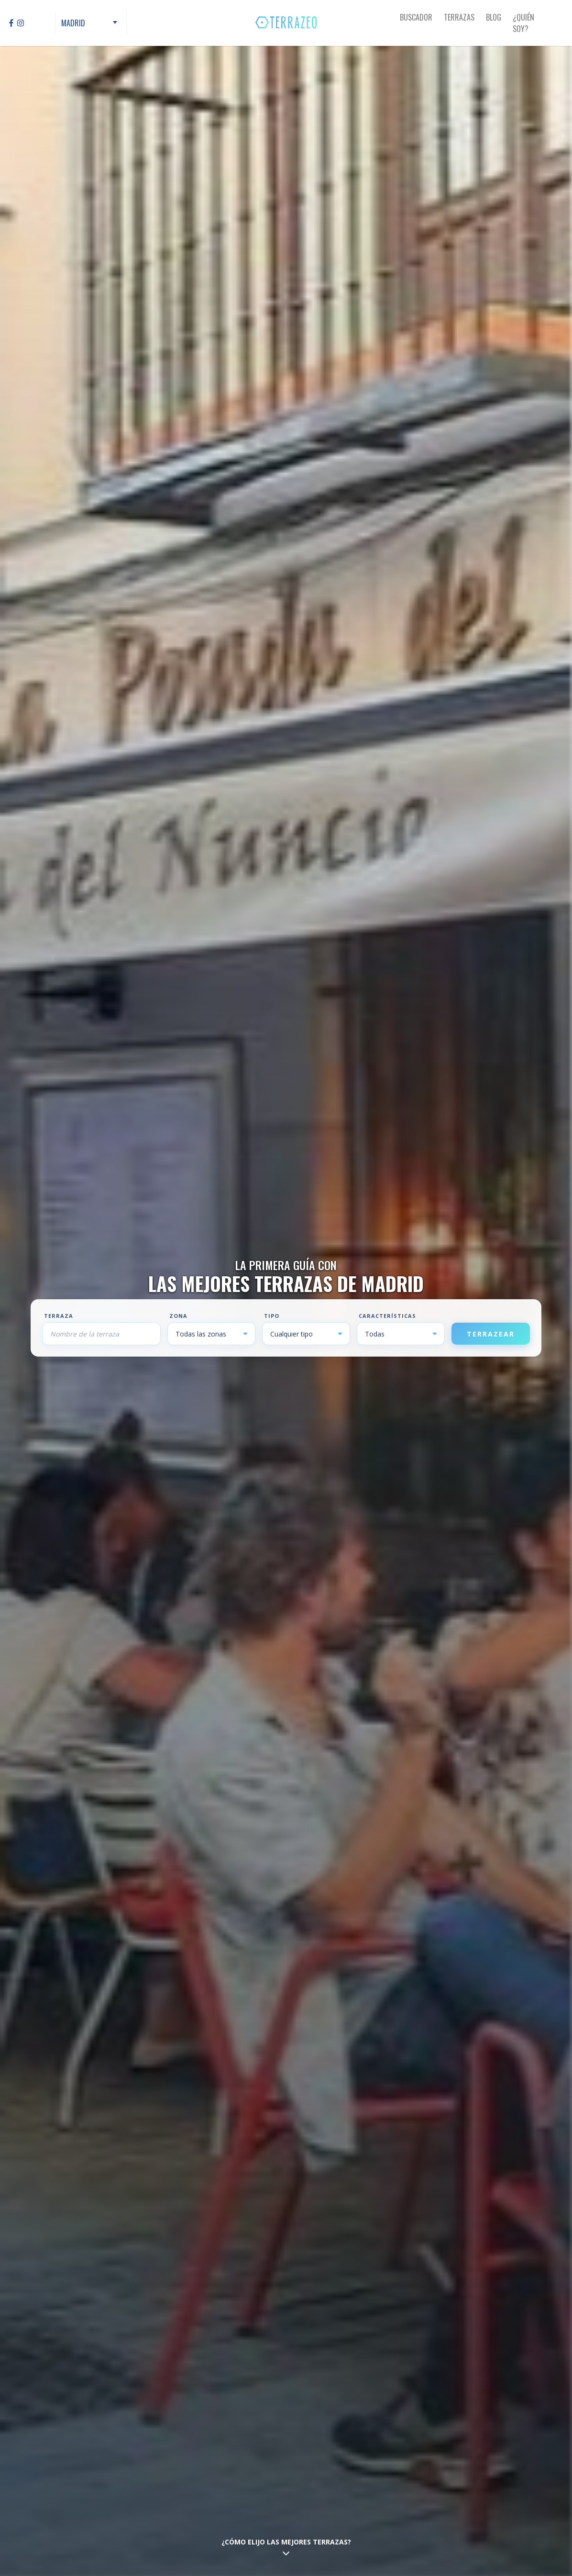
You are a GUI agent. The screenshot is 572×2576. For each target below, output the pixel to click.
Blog (493, 17)
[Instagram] (20, 23)
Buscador (416, 17)
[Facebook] (11, 23)
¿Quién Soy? (523, 22)
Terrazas (459, 17)
